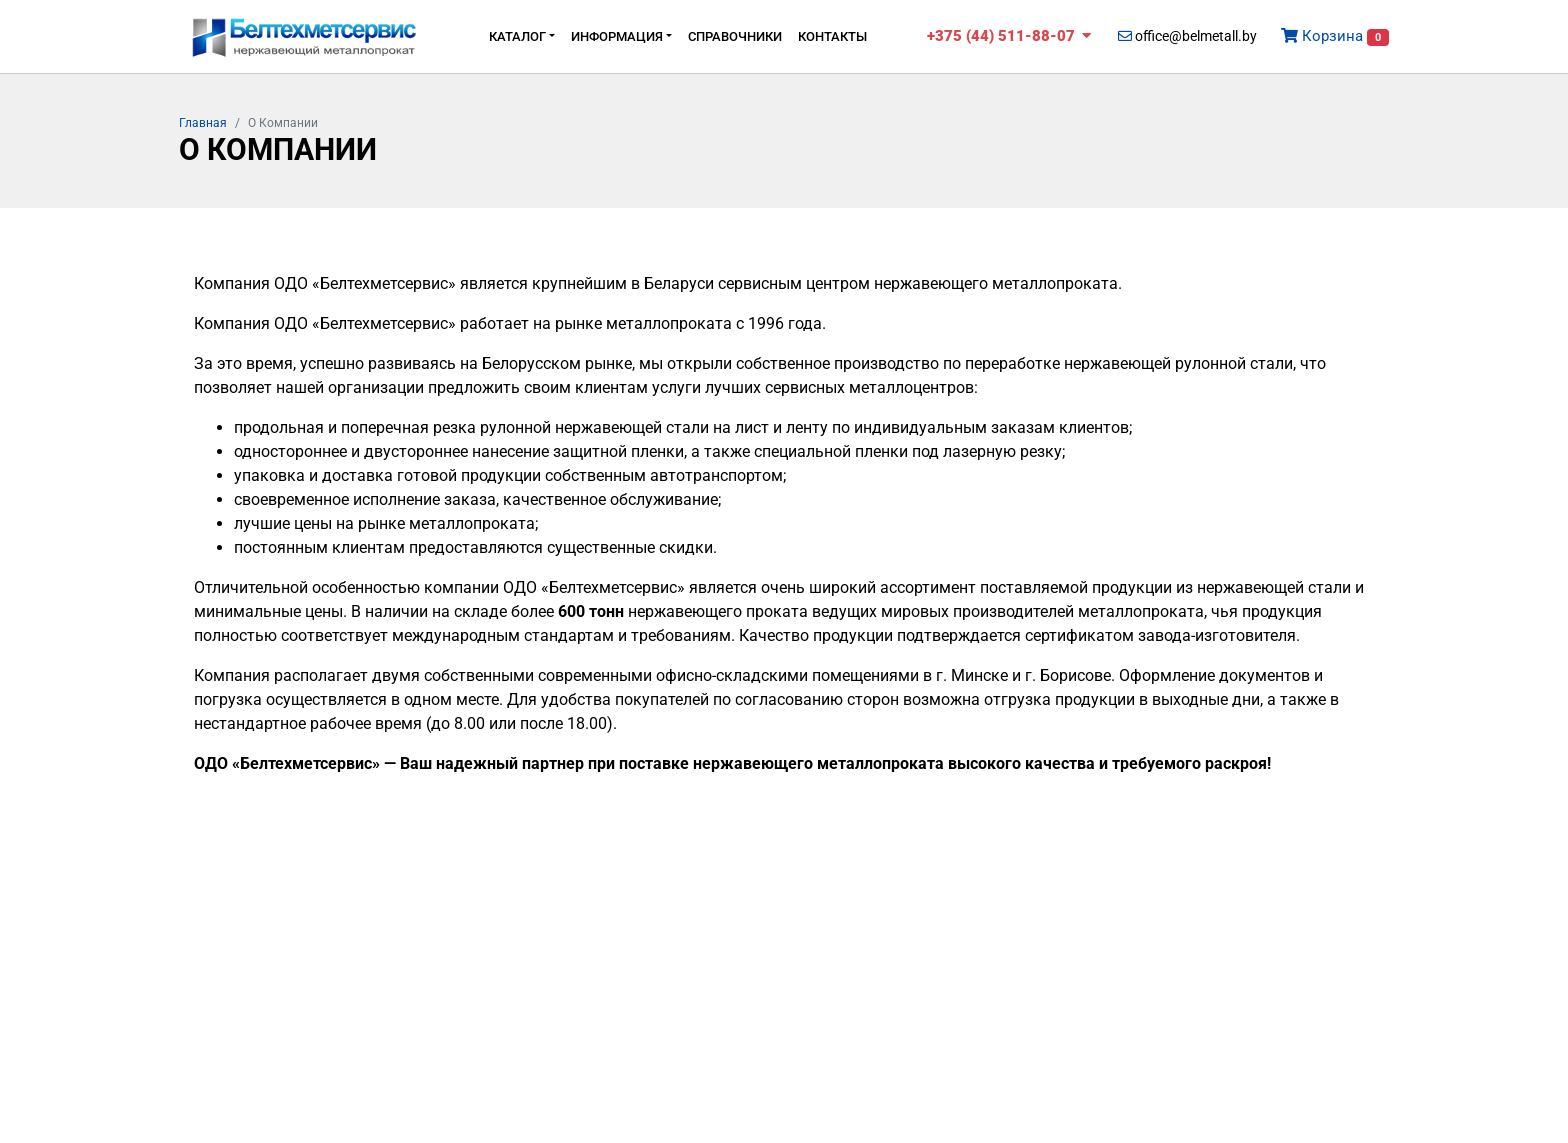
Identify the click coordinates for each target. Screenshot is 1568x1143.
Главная (203, 123)
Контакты (832, 36)
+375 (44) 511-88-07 (1009, 36)
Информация (617, 36)
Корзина (1335, 36)
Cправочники (735, 36)
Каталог (517, 36)
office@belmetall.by (1187, 36)
